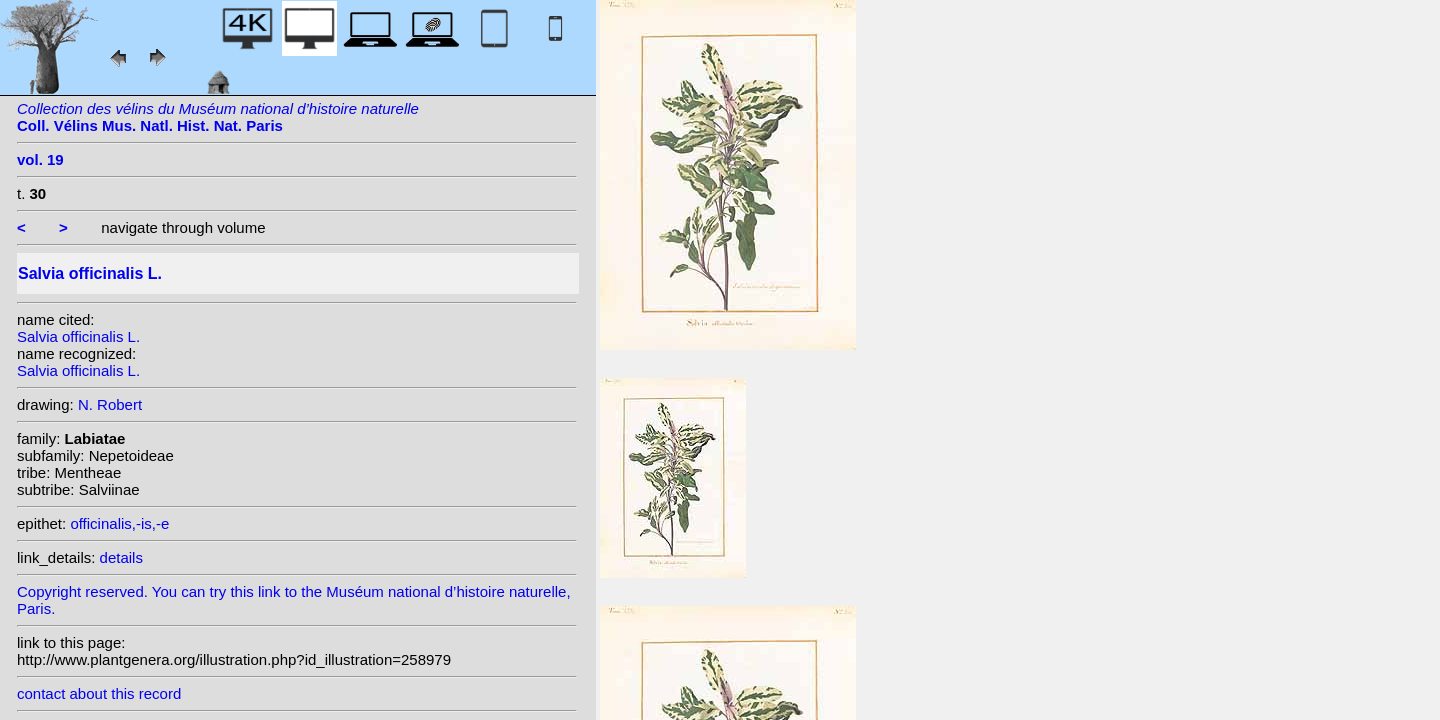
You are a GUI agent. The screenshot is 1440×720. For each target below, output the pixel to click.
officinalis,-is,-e (119, 523)
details (121, 557)
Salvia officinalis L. (78, 336)
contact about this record (99, 693)
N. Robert (110, 404)
